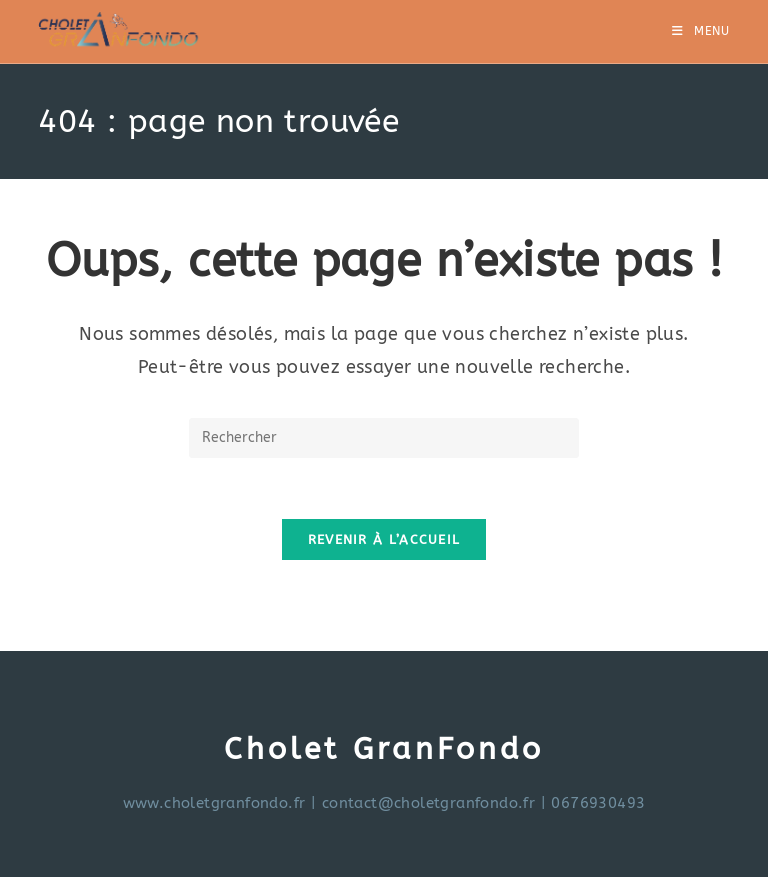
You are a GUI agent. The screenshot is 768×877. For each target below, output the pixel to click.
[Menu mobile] (701, 31)
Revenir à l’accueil (384, 539)
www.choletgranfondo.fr (214, 803)
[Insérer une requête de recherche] (384, 438)
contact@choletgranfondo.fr (428, 803)
